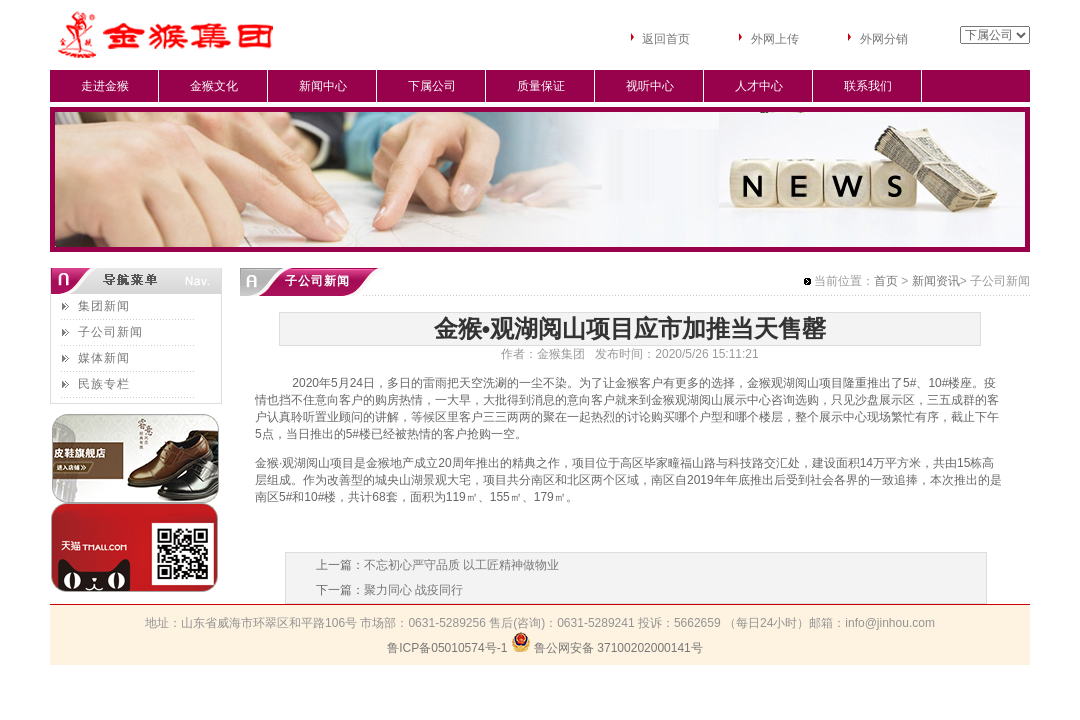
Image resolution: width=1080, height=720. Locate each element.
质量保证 (541, 86)
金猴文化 (214, 86)
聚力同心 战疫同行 (413, 590)
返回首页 (666, 39)
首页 (886, 281)
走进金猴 (105, 86)
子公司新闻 (110, 332)
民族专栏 (104, 384)
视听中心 (650, 86)
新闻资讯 (936, 281)
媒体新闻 (104, 358)
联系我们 (868, 86)
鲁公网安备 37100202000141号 (618, 648)
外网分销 (884, 39)
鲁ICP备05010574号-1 (447, 648)
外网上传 (775, 39)
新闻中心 (323, 86)
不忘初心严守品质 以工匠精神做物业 (461, 565)
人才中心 (759, 86)
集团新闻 (104, 306)
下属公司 (432, 86)
